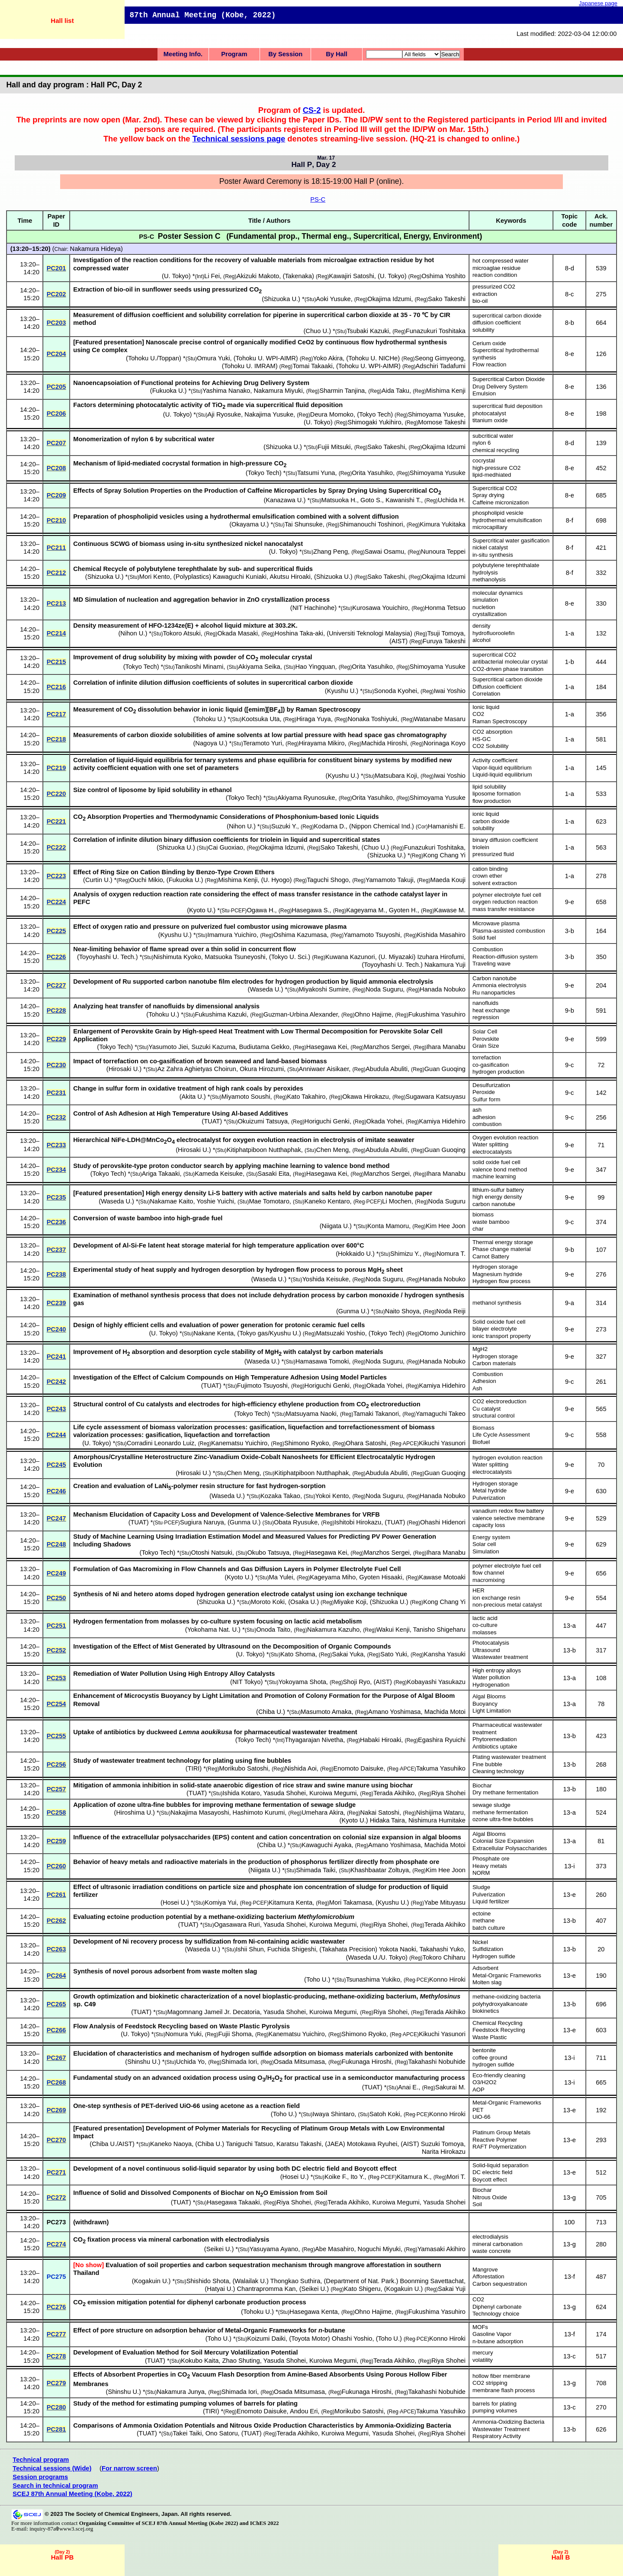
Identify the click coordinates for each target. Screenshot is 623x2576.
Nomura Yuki (183, 2034)
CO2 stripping (489, 2383)
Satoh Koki (384, 2114)
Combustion (487, 949)
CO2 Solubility (490, 746)
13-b (569, 1650)
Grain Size (485, 1046)
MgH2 (480, 1349)
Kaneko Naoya (171, 2143)
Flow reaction (489, 364)
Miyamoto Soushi (246, 1096)
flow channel (488, 1572)
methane (483, 1920)
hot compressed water (500, 260)
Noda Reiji (451, 1311)
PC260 (56, 1866)
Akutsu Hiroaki (290, 576)
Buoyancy (485, 1703)
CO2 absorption (492, 731)
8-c (569, 294)
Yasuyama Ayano (274, 2249)
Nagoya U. (210, 743)
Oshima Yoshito (443, 276)
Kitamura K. (413, 2176)
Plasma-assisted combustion (508, 930)
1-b (569, 661)
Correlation (486, 693)
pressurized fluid (493, 854)
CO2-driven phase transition (507, 669)
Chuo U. (317, 330)
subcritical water (493, 436)
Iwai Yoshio (450, 690)
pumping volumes (494, 2410)
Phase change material (501, 1249)
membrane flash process (503, 2390)
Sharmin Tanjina (342, 390)
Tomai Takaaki (312, 366)
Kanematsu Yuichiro (239, 1443)
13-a (569, 1625)
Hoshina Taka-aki (299, 633)
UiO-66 (481, 2117)
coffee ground (489, 2057)
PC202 (56, 294)
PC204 (56, 353)
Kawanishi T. (403, 500)
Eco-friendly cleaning (498, 2075)
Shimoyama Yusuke (436, 414)
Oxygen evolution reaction (505, 1137)
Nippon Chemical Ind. (381, 826)
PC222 (56, 847)
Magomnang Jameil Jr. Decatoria (213, 2011)
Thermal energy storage (502, 1242)
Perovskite (485, 1039)
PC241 (56, 1356)
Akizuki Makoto (258, 276)
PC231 (56, 1092)
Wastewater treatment (500, 1657)
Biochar (482, 1785)
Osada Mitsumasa (299, 2061)
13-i (569, 1866)
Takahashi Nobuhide (437, 2061)
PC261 (56, 1894)
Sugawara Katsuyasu (435, 1096)
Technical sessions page (239, 138)
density (481, 625)
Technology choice (496, 2313)
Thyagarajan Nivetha (314, 1739)
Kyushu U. (341, 690)
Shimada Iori (239, 2061)
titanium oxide (489, 420)
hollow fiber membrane (501, 2376)
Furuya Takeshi (444, 641)
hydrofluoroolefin (493, 633)
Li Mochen (396, 1201)
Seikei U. (219, 2249)
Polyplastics (192, 576)
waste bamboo (491, 1222)
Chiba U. (270, 1711)
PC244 (56, 1434)
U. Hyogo (276, 879)
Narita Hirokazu (444, 2151)
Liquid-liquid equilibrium (502, 774)
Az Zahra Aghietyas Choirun (196, 1068)
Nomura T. (451, 1253)
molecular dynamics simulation (497, 596)
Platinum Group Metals (501, 2132)
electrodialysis (490, 2236)
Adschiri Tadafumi (441, 366)
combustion (486, 1124)
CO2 (478, 714)
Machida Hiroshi (384, 743)
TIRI (194, 1768)
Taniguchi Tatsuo (249, 2143)
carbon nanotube (493, 1204)
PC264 (56, 1975)
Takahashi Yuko (442, 1949)
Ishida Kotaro (241, 1793)
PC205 (56, 386)
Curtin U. (97, 879)
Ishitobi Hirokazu (357, 1522)
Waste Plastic (489, 2037)
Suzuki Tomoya (442, 2143)
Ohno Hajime (373, 1014)
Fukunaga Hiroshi (367, 2061)
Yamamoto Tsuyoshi (372, 934)
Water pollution (491, 1677)
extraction (484, 294)
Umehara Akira (323, 1812)
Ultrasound (486, 1650)
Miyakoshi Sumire (324, 989)
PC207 (56, 442)
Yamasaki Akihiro (441, 2249)
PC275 (56, 2276)
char (478, 1228)
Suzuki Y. (284, 826)
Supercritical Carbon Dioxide (508, 379)
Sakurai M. (450, 2087)
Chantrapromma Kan (266, 2288)
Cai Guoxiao (225, 847)
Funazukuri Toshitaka (436, 330)
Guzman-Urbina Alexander (300, 1014)
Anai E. (408, 2087)
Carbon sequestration (499, 2284)
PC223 (56, 876)
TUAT (212, 1121)
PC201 (56, 268)
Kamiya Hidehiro (442, 1121)
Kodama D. (330, 826)
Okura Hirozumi (262, 1068)
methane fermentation (500, 1812)
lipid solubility (489, 786)
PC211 (56, 547)
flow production (491, 801)
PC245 (56, 1464)
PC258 (56, 1812)
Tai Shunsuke (304, 524)
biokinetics (485, 2011)
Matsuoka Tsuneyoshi (235, 956)
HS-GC (481, 739)
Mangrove (485, 2269)
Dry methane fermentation (505, 1792)
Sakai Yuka (347, 1654)
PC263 (56, 1949)
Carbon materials (494, 1363)
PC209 (56, 495)
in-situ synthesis (492, 555)
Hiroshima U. (134, 1812)
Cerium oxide (489, 343)
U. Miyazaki (397, 956)
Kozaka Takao (280, 1495)
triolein (480, 847)
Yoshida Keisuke (325, 1279)
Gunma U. (352, 1311)
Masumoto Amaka (326, 1711)
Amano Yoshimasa (394, 1711)
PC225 (56, 930)
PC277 (56, 2334)
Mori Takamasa (350, 1902)
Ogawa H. (261, 910)
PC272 (56, 2197)
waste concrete (491, 2251)
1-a (569, 633)
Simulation (485, 1551)
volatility (482, 2360)
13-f (569, 2276)
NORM (481, 1873)
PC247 (56, 1518)
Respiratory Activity (496, 2436)
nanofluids (485, 1003)
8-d (569, 268)
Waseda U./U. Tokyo (376, 1957)
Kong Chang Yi (444, 855)
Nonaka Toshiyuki (372, 718)
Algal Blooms (489, 1696)
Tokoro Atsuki (182, 633)
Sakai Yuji (452, 2288)
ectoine (481, 1913)
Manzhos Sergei (387, 1046)
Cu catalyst (486, 1408)
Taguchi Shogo (328, 879)
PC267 (56, 2057)
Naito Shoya (402, 1311)
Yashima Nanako (226, 390)
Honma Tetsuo (445, 607)
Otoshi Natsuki (211, 1552)
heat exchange (491, 1010)
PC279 (56, 2383)
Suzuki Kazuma (213, 1046)
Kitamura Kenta (290, 1902)
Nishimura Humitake (437, 1820)
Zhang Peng (330, 551)
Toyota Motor (309, 2338)
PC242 (56, 1381)
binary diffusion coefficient (505, 840)
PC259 (56, 1841)
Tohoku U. (209, 718)
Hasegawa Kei (326, 1046)
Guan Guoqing (445, 1068)
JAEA (335, 2143)
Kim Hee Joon (446, 1225)
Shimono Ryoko (306, 1443)
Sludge (481, 1887)
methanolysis (489, 579)
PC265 (56, 2004)
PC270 (56, 2140)
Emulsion (484, 393)
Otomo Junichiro (442, 1333)
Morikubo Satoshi (243, 1768)
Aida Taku (395, 390)
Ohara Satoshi (366, 1443)
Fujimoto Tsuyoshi (262, 1385)
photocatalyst (489, 413)
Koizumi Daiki (266, 2338)
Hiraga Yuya (313, 718)
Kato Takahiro (306, 1096)
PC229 (56, 1039)
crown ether (487, 876)
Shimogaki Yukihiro (374, 422)
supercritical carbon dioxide (507, 315)
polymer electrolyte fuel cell (506, 895)
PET (478, 2110)
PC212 (56, 572)
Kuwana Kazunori (350, 956)
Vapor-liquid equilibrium (502, 767)
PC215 (56, 661)
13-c (569, 2356)
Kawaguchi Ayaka (326, 1844)
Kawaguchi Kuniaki (240, 576)
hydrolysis (485, 572)
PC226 (56, 956)
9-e (569, 901)
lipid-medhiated (491, 475)
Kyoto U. (201, 910)
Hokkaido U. (355, 1253)
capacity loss (488, 1525)
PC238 (56, 1274)
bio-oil (480, 301)
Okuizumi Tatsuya (262, 1121)
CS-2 (312, 110)
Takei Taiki (187, 2433)
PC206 (56, 413)
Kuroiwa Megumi (332, 1793)
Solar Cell (484, 1031)
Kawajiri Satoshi (351, 276)
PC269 (56, 2110)
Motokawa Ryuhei (372, 2143)
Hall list (62, 20)
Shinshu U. (142, 2061)
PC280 (56, 2407)
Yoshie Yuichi (215, 1201)
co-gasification (490, 1065)
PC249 (56, 1573)
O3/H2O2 (484, 2082)
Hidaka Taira (387, 1820)
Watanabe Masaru (440, 718)
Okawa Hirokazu (365, 1096)
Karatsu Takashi (298, 2143)
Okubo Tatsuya (268, 1552)
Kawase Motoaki (442, 1577)
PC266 (56, 2030)
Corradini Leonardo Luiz (160, 1443)
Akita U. (193, 1096)
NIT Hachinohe (313, 607)
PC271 (56, 2172)
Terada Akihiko (393, 1793)
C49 (90, 2004)
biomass (483, 1214)
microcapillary (489, 527)
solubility (483, 330)
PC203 (56, 322)
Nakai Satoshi (379, 1812)
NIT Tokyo (246, 1681)
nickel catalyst (490, 547)
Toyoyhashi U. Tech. (107, 956)
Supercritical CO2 (494, 488)
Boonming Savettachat (431, 2281)
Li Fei (212, 276)
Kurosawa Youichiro (380, 607)
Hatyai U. (220, 2288)
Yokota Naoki (397, 1949)
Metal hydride (489, 1490)
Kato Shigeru (362, 2288)
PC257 (56, 1789)
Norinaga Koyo (445, 743)
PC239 (56, 1302)
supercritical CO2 (494, 654)
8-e (569, 353)
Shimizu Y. (405, 1253)
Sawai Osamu (384, 551)
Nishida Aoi (301, 1768)
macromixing (488, 1580)
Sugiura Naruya (202, 1522)
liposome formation (496, 793)
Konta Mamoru (388, 1225)
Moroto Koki (268, 1601)
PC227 (56, 985)
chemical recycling (495, 450)
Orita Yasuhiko (372, 472)
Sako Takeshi (447, 298)
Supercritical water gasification (510, 540)
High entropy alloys (496, 1670)
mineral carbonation (497, 2244)
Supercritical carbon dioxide (507, 679)
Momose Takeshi (442, 422)
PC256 (56, 1764)
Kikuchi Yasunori (442, 1443)
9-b (569, 1010)
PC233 (56, 1145)
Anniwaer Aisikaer (324, 1068)
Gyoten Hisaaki (380, 1577)
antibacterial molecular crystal (510, 661)
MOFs (480, 2327)
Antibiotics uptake (494, 1746)
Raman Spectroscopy (499, 721)
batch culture (488, 1928)
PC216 (56, 686)
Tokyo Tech (375, 414)
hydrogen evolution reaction (507, 1457)
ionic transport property (501, 1336)
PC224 (56, 901)
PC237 (56, 1249)
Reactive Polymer (494, 2140)
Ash (477, 1388)
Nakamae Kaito (171, 1201)
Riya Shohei (448, 1793)
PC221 (56, 821)
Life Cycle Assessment (501, 1434)
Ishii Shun (249, 1949)
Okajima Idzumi (389, 298)
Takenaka (298, 276)
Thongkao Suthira (295, 2281)
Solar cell (484, 1544)
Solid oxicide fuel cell (498, 1321)
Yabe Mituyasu (445, 1902)
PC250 (56, 1597)
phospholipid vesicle (497, 513)
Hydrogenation (491, 1684)
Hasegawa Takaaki (233, 2202)
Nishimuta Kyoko (177, 956)
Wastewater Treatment (501, 2429)
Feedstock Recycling (498, 2030)
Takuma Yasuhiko (441, 1768)
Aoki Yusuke (333, 298)
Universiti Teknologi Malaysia (369, 633)
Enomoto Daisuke (359, 1768)
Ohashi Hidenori (443, 1522)
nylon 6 (481, 442)
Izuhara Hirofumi (440, 956)
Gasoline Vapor (491, 2334)
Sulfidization (487, 1949)
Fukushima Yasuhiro (437, 1014)
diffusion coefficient (496, 322)
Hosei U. (175, 1902)
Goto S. (371, 500)
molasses (484, 1632)
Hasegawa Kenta (313, 2311)
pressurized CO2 (493, 286)
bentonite (484, 2050)
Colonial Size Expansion (503, 1841)
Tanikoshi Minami (199, 666)
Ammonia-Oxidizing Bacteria (508, 2422)
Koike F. (335, 2176)
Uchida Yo (190, 2061)
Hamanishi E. (447, 826)
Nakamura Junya (181, 2391)
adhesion (484, 1117)
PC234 (56, 1169)
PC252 (56, 1650)
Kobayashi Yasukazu (436, 1681)
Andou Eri (304, 2411)
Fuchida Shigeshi (291, 1949)
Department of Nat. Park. (361, 2281)
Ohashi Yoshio (352, 2338)
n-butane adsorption (497, 2341)
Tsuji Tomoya (445, 633)
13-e (569, 1894)
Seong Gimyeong (439, 358)
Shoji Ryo (356, 1681)
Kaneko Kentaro (327, 1201)
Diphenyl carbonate (497, 2306)
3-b (569, 930)
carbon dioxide (491, 821)
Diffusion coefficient (497, 686)
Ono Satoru (222, 2433)
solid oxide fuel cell (496, 1162)
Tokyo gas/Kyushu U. (269, 1333)
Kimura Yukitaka (443, 524)
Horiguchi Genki (327, 1121)
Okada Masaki (237, 633)
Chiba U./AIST (112, 2143)
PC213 (56, 603)
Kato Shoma (297, 1654)
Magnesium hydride (497, 1274)
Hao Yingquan (315, 666)
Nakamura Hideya (95, 248)
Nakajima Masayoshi (199, 1812)
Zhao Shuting (241, 2360)
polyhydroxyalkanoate (500, 2004)
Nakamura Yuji (445, 964)
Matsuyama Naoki (311, 1413)
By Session (285, 54)
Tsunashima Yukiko (373, 1979)
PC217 (56, 714)
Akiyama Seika (259, 666)
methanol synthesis (496, 1302)
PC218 (56, 739)
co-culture (485, 1625)
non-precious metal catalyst (507, 1604)
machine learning (494, 1176)
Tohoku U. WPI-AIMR (266, 358)
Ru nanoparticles (493, 992)
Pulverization (488, 1498)
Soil (477, 2204)
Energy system (491, 1537)
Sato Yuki (393, 1654)
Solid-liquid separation (500, 2165)
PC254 (56, 1703)
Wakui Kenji (393, 1629)
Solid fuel (484, 937)
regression (485, 1017)
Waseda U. (265, 989)
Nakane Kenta (213, 1333)
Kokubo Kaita (199, 2360)
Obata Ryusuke (296, 1522)
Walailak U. (250, 2281)
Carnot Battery (490, 1256)
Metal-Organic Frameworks (506, 1975)
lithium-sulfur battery (498, 1190)
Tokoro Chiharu (444, 1957)
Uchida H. (452, 500)
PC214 (56, 633)
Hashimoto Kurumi (259, 1812)
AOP (478, 2089)
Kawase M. (450, 910)
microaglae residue (496, 268)
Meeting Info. (183, 54)
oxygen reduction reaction (505, 901)
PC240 (56, 1329)
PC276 (56, 2306)
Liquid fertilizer (490, 1901)
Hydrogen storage (495, 1267)
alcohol (481, 640)
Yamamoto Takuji (390, 879)
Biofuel (481, 1442)
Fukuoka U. (168, 390)
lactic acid (485, 1618)
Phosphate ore (491, 1858)
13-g (569, 2197)
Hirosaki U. (124, 1068)
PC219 (56, 767)
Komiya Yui (220, 1902)
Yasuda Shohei (284, 1793)
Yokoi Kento (332, 1495)
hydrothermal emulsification (507, 520)
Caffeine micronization (500, 502)
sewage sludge (491, 1805)
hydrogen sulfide (493, 2064)
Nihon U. (132, 633)
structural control (493, 1415)
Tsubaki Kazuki (368, 330)
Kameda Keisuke (219, 1173)
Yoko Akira (328, 358)
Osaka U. (303, 1601)
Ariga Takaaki (161, 1173)
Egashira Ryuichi (442, 1739)
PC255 (56, 1735)
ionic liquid (485, 814)
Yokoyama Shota (302, 1681)
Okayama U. (249, 524)
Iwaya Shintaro (333, 2114)
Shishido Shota (207, 2281)
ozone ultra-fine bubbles (502, 1819)
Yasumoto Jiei (168, 1046)
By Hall (336, 54)
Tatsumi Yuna (316, 472)
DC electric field (492, 2172)
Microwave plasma (496, 923)
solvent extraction (494, 883)
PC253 (56, 1678)
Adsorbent (485, 1968)
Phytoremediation (494, 1739)
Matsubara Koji (396, 775)
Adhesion (484, 1381)
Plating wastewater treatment (509, 1757)
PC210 (56, 520)
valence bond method (499, 1169)
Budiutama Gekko (264, 1046)
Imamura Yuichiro (232, 934)
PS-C (317, 199)
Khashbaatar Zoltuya (379, 1870)
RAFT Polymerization (499, 2146)
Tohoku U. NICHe (373, 358)
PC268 (56, 2082)
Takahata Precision (348, 1949)
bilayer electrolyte (494, 1328)
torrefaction (486, 1057)
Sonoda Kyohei (395, 690)
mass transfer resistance (503, 909)
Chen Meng (332, 1149)
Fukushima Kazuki (221, 1014)
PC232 (56, 1117)
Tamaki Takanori (376, 1413)
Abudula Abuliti (387, 1068)
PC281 (56, 2429)
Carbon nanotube (494, 978)
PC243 (56, 1408)
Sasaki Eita (273, 1173)
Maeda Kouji (448, 879)
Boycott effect (489, 2179)
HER (478, 1590)
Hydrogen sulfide (493, 1956)
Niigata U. (336, 1225)
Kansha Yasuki (445, 1654)
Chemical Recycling (497, 2023)
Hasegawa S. (310, 910)
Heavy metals (489, 1866)
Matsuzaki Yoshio (340, 1333)
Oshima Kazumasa (300, 934)
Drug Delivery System (500, 386)
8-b (569, 322)
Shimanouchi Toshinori (371, 524)
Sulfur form (486, 1099)
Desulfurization (491, 1085)
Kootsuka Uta (260, 718)
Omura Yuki (213, 358)
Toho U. (317, 1979)
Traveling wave (491, 963)
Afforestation (488, 2276)
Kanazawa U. (284, 500)
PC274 (56, 2244)
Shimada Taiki (315, 1870)
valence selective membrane (508, 1518)
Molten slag (486, 1982)
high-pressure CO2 (496, 468)
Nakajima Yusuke (268, 414)
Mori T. (456, 2176)
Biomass (483, 1427)
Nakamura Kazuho (333, 1629)
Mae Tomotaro (269, 1201)
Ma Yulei (281, 1577)
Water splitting (490, 1144)
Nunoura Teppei (443, 551)
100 (569, 2222)
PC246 (56, 1491)
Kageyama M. (365, 910)
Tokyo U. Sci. (289, 956)
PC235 (56, 1197)
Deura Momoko (331, 414)
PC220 (56, 793)
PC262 (56, 1920)
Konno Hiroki (447, 1979)
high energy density (497, 1196)
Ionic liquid (485, 707)
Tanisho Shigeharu (439, 1629)
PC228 (56, 1010)
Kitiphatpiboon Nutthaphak (264, 1149)
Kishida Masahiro (441, 934)
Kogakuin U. (151, 2281)
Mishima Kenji (446, 390)
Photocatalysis (490, 1642)
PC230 (56, 1065)
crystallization (489, 614)
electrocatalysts (492, 1151)
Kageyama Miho (333, 1577)
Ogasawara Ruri (237, 1924)
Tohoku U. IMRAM (250, 366)
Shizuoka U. (281, 298)
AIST (399, 641)
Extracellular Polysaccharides (509, 1848)
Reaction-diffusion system (505, 956)
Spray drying (488, 495)
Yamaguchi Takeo (441, 1413)
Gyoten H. (403, 910)
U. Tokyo (176, 276)
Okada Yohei (384, 1121)
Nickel (480, 1942)
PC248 (56, 1544)
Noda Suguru (384, 989)
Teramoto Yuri (262, 743)
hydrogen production (498, 1071)
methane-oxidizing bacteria (506, 1996)
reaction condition (494, 275)
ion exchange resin (496, 1597)
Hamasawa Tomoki (322, 1361)
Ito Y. (357, 2176)
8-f (569, 520)
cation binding (489, 869)
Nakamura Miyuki (278, 390)
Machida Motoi (445, 1711)
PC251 (56, 1625)
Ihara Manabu (446, 1046)
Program (234, 54)
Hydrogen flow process (501, 1281)
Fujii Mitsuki (334, 446)
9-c (569, 1065)
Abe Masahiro (334, 2249)
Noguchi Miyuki (379, 2249)
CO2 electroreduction (499, 1401)
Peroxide (483, 1092)
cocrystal (483, 460)
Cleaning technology (498, 1771)
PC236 (56, 1222)
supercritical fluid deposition (507, 406)
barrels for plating (494, 2403)
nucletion (483, 607)
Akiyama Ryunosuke (306, 797)
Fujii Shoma (234, 2034)
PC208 (56, 468)
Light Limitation (491, 1710)
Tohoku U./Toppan (153, 358)
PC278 (56, 2356)
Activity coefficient (495, 760)
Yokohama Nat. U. (212, 1629)
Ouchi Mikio (146, 879)
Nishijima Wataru (440, 1812)
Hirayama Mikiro (322, 743)
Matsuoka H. (339, 500)
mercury (482, 2352)
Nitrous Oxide (489, 2197)
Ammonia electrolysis (499, 985)
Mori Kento (154, 576)
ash (477, 1110)
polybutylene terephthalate (506, 565)
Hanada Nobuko (443, 989)
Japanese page (598, 3)
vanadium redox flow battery (508, 1511)
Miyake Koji (350, 1601)
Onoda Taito (273, 1629)
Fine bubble (487, 1764)
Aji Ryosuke (224, 414)
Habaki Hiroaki (380, 1739)
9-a (569, 1302)
